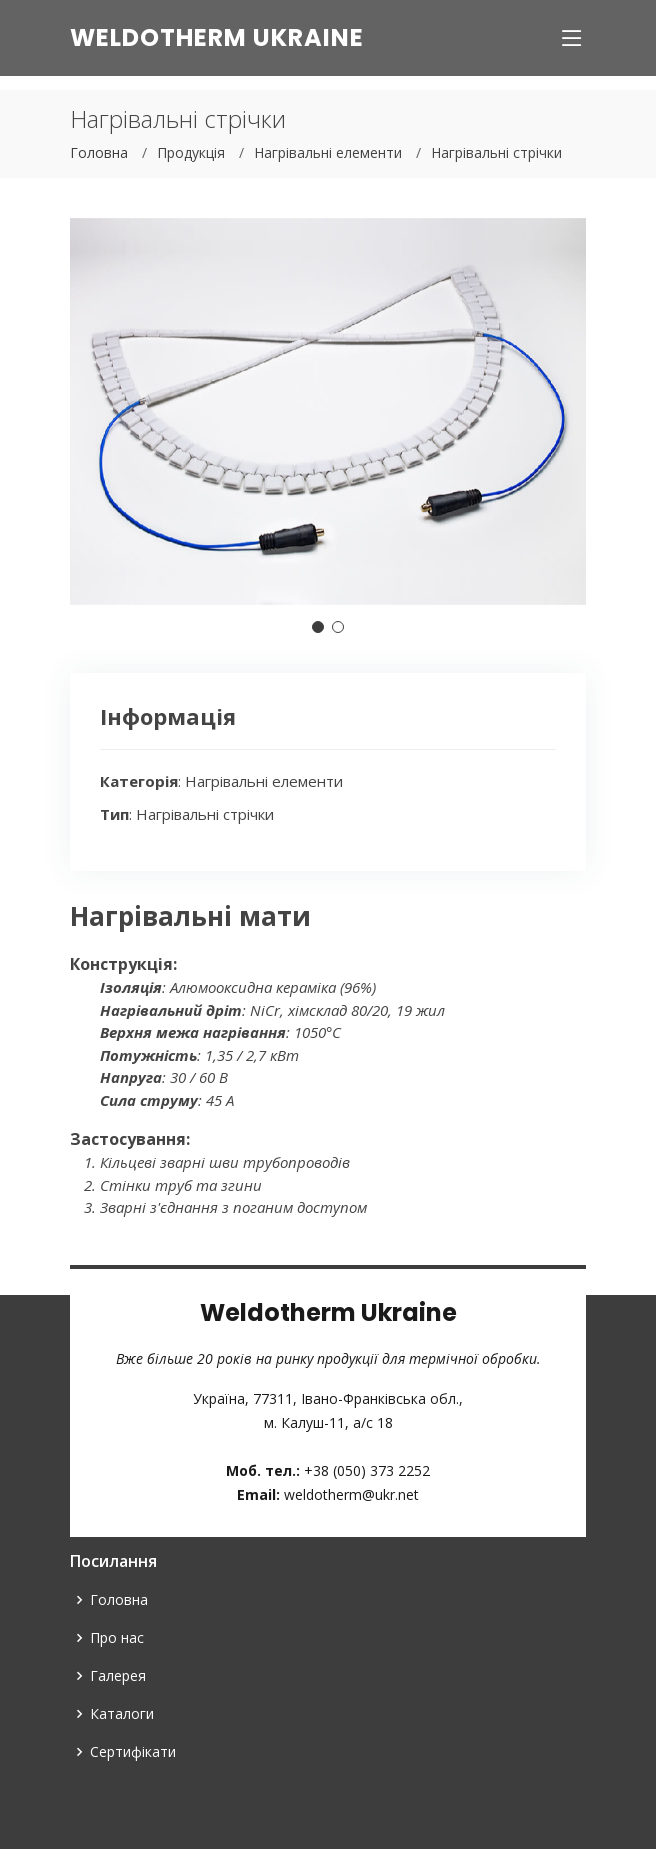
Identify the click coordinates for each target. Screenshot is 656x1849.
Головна (99, 152)
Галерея (118, 1676)
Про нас (117, 1638)
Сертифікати (133, 1752)
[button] (318, 627)
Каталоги (122, 1714)
